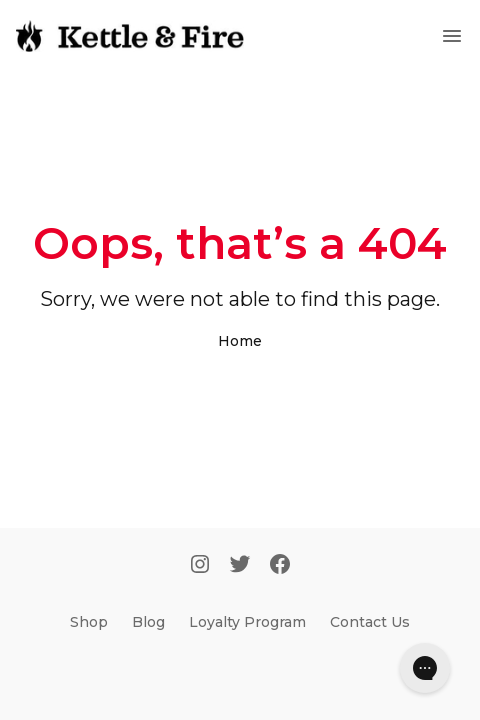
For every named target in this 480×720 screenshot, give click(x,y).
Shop (89, 622)
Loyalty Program (247, 622)
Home (240, 341)
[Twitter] (240, 566)
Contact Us (370, 622)
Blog (148, 622)
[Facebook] (280, 566)
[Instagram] (200, 566)
